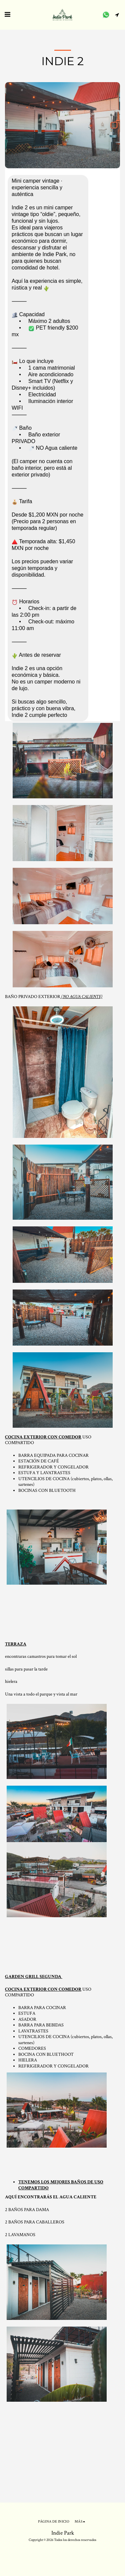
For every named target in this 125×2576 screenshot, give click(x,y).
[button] (7, 14)
